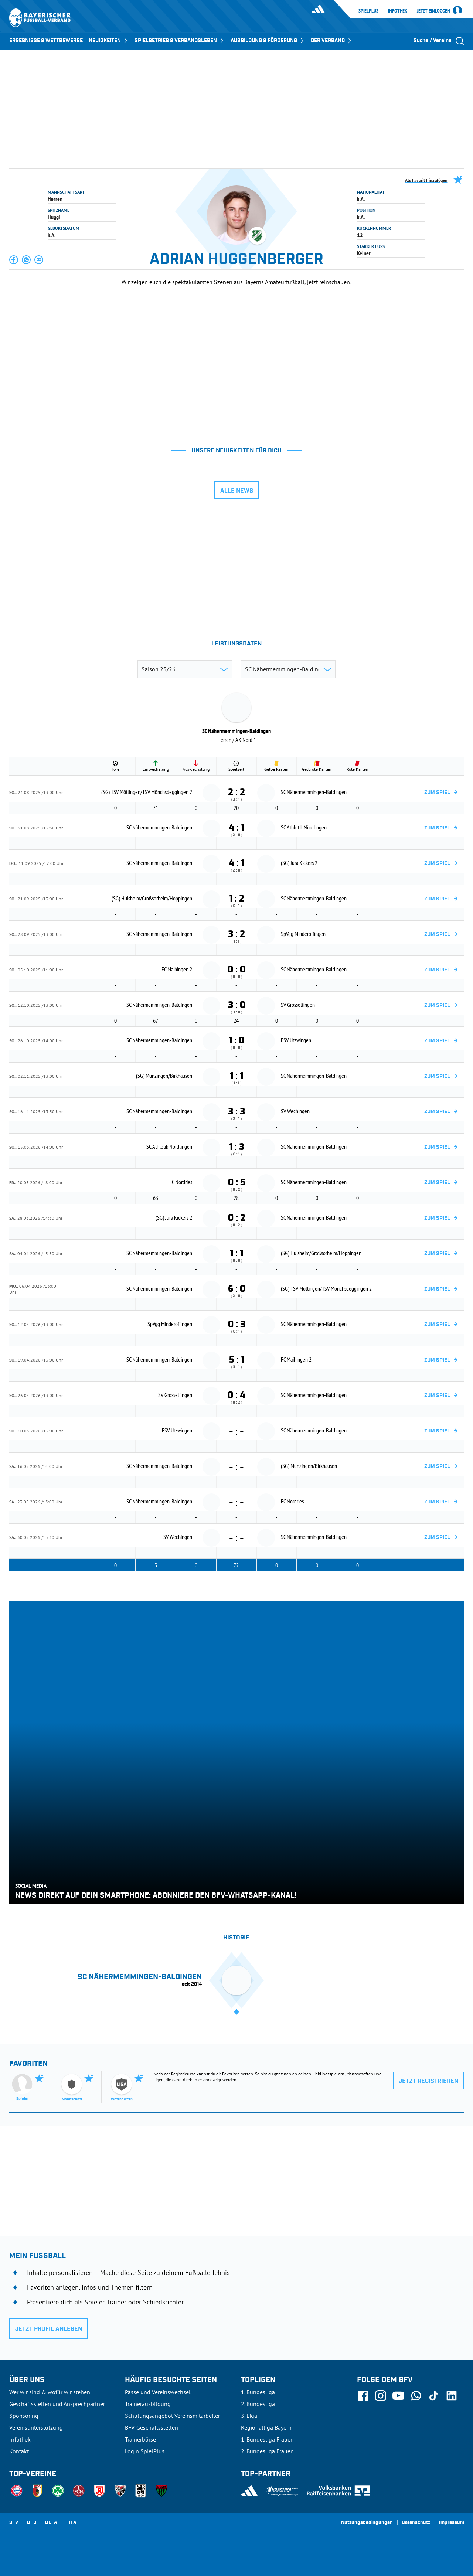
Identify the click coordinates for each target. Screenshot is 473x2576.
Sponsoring (23, 2415)
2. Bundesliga (258, 2404)
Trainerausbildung (148, 2404)
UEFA (51, 2523)
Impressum (451, 2523)
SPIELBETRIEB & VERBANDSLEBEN (180, 40)
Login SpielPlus (144, 2451)
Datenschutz (416, 2523)
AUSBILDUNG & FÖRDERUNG (268, 40)
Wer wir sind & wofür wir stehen (49, 2392)
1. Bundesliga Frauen (267, 2439)
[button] (14, 260)
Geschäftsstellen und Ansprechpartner (57, 2404)
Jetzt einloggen (433, 11)
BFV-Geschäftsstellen (151, 2427)
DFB (31, 2523)
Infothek (397, 10)
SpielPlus (368, 10)
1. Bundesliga (258, 2392)
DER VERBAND (332, 40)
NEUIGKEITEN (109, 40)
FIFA (71, 2523)
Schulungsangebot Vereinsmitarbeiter (172, 2415)
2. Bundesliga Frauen (267, 2451)
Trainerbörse (140, 2439)
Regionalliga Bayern (266, 2427)
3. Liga (249, 2415)
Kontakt (19, 2451)
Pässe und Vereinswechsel (158, 2392)
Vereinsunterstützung (36, 2427)
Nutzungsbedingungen (367, 2523)
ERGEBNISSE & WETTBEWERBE (46, 40)
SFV (13, 2523)
